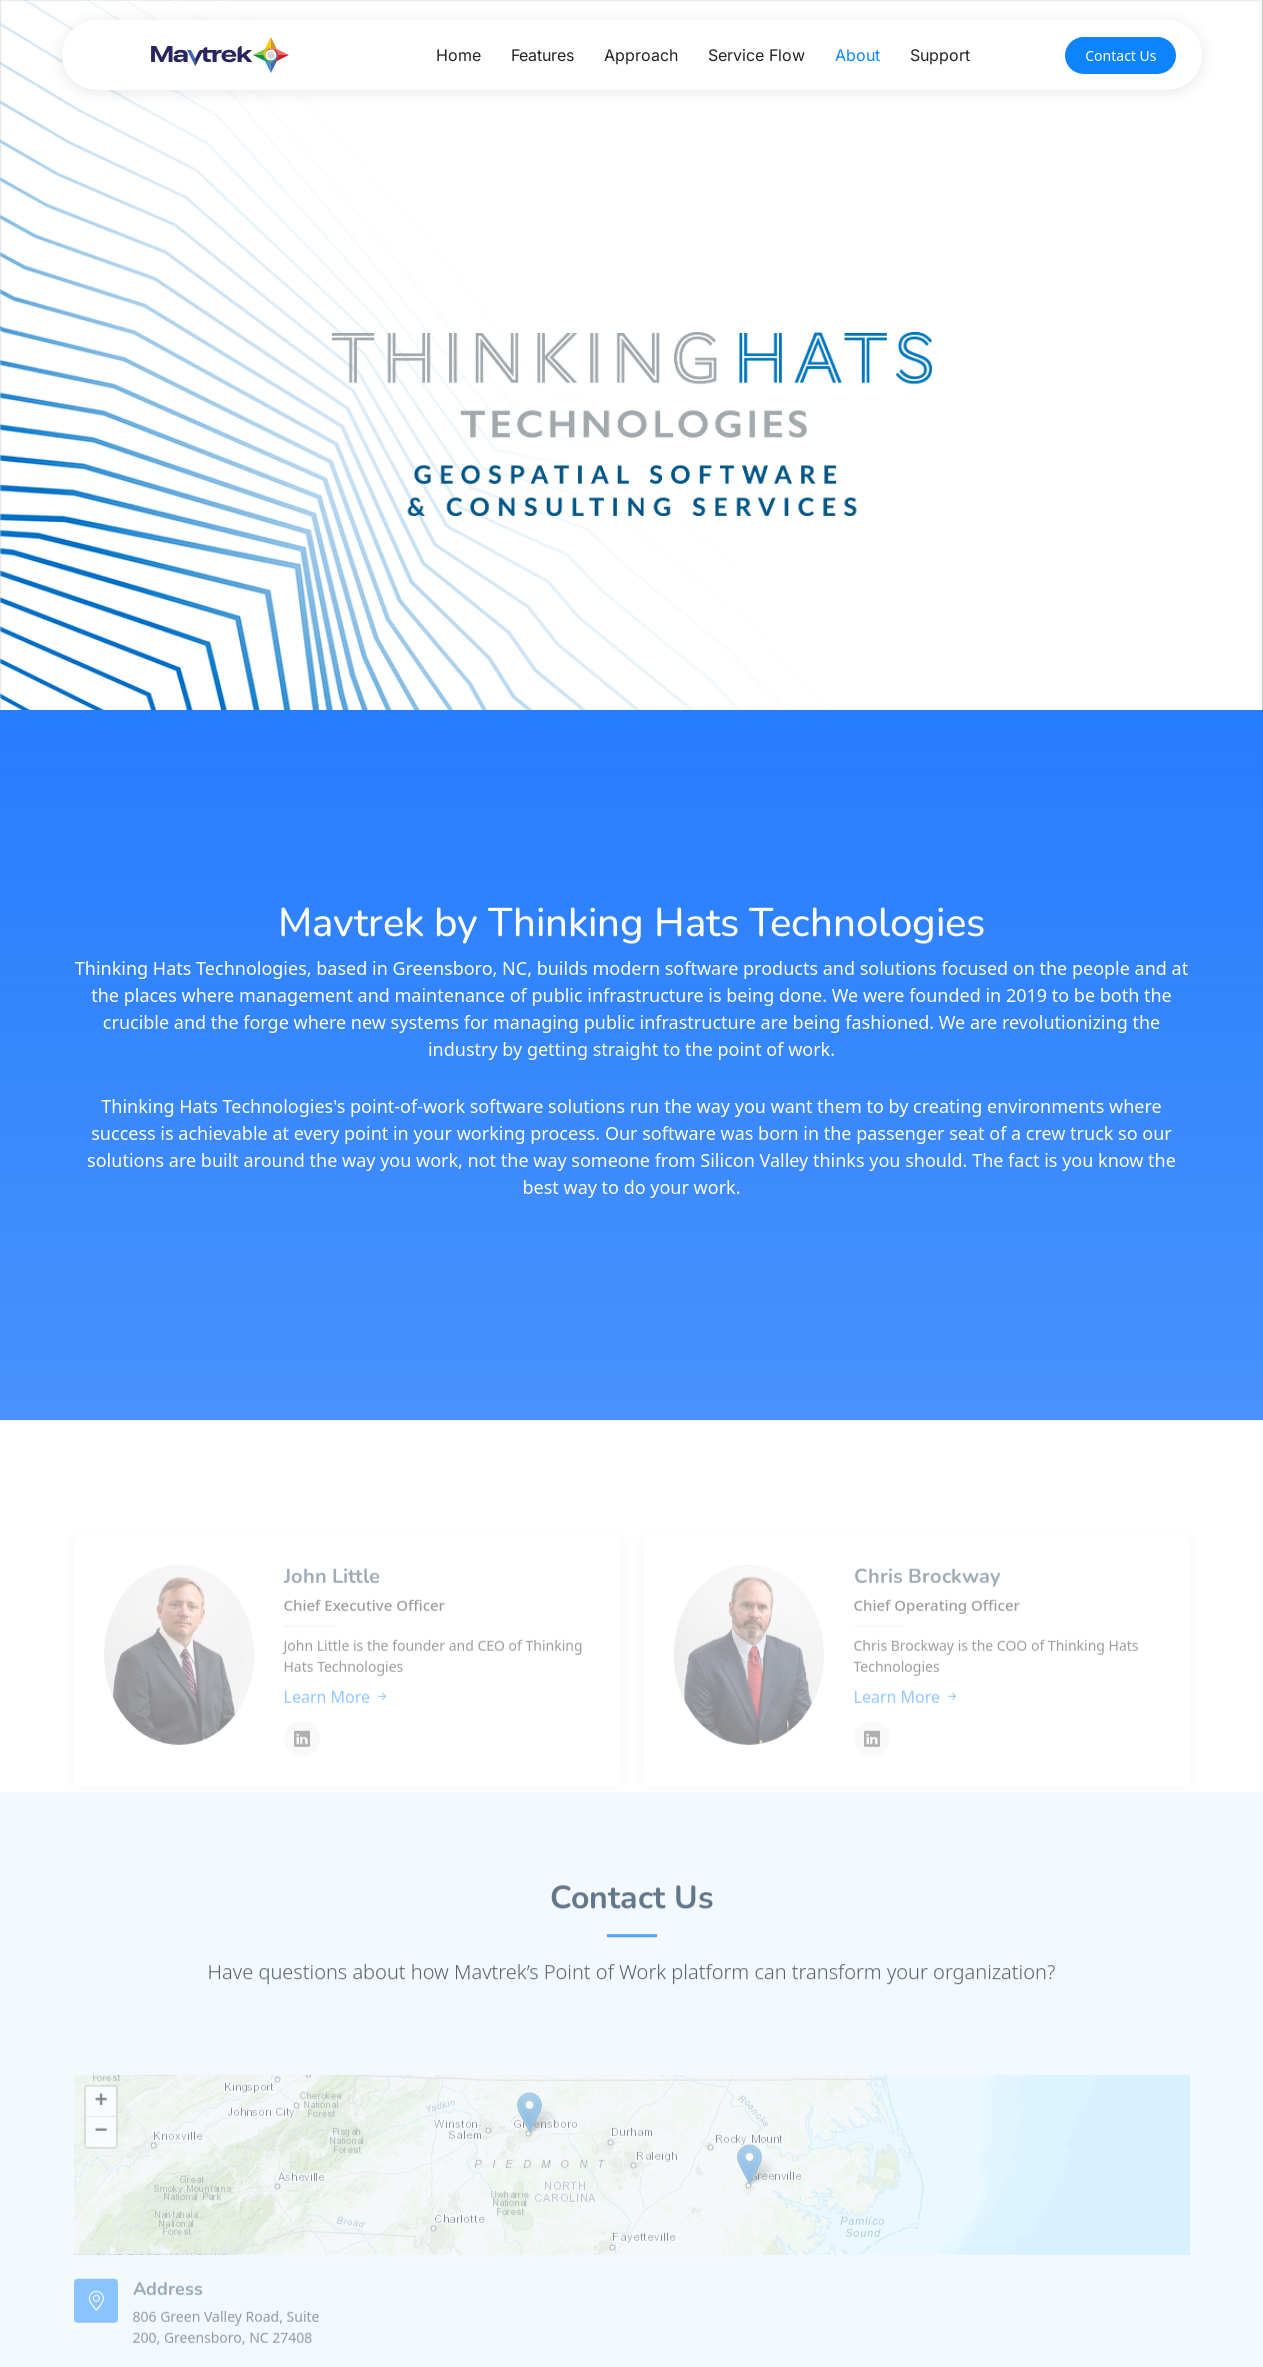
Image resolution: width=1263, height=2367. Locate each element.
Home (458, 55)
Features (542, 55)
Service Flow (756, 55)
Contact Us (1120, 55)
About (857, 55)
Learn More (337, 1739)
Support (940, 55)
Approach (641, 55)
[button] (529, 2155)
